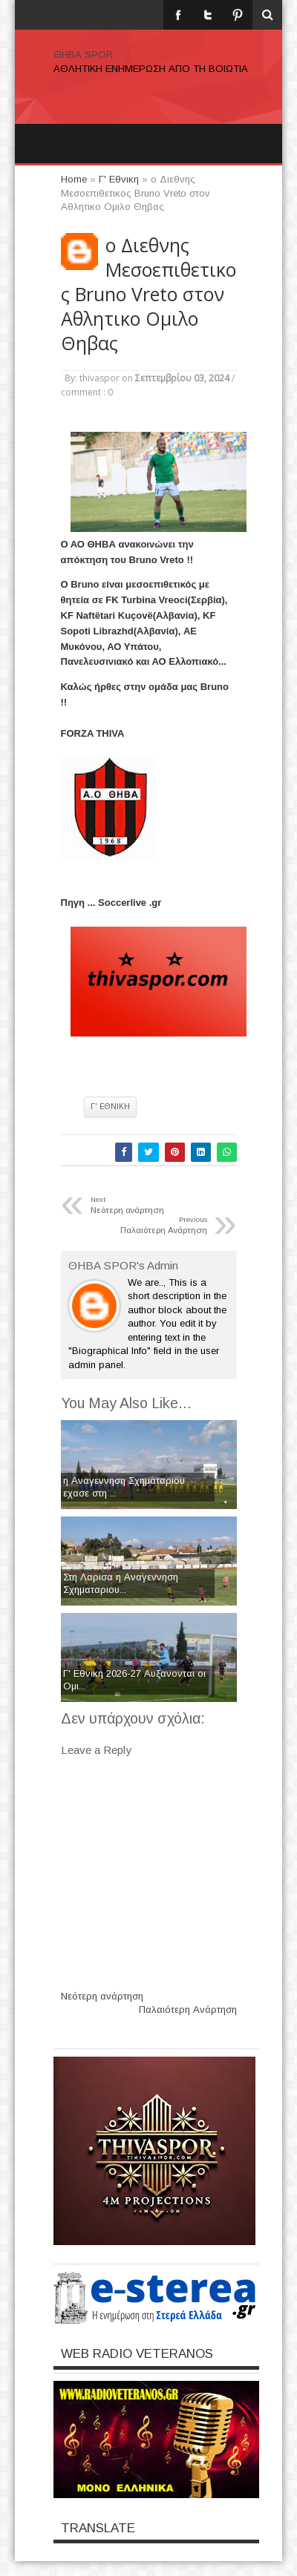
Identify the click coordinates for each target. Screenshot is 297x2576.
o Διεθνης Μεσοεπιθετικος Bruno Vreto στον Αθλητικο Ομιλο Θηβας (148, 294)
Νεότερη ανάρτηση (102, 1996)
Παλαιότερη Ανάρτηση (188, 2009)
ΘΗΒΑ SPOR (83, 54)
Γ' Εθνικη (111, 1107)
